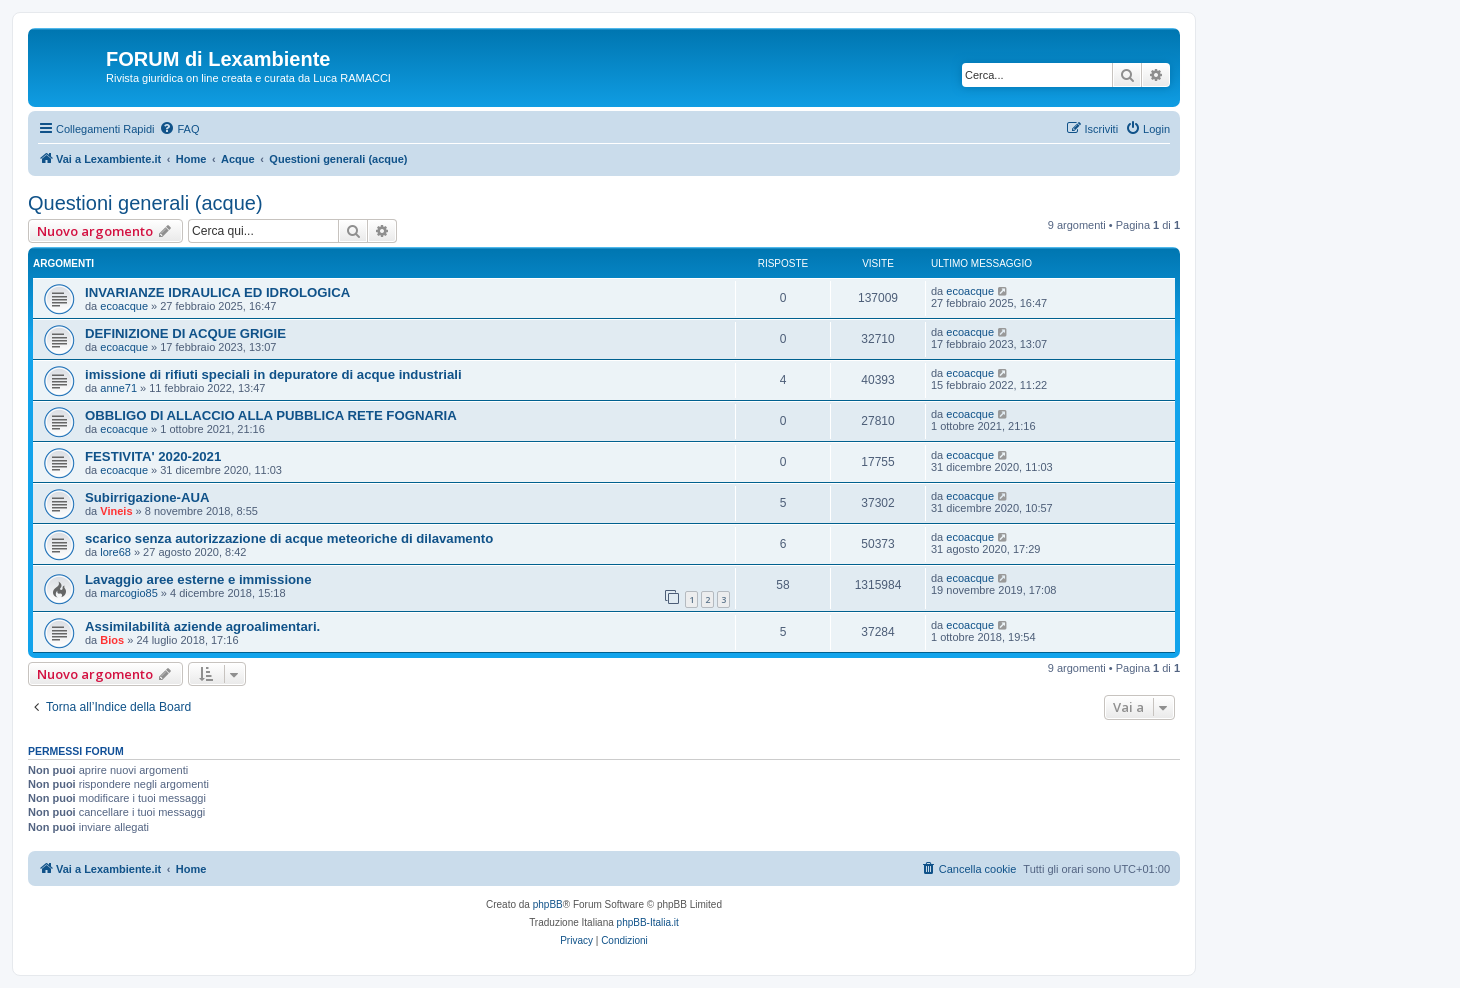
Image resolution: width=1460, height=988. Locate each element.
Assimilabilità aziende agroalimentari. (202, 626)
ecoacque (124, 306)
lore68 (115, 552)
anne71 (118, 388)
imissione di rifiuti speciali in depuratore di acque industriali (273, 374)
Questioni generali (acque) (145, 203)
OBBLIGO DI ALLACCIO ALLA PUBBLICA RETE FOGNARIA (271, 415)
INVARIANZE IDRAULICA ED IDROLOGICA (217, 292)
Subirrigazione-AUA (147, 497)
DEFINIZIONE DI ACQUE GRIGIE (185, 333)
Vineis (116, 511)
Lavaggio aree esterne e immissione (198, 579)
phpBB (548, 904)
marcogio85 (128, 593)
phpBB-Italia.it (648, 922)
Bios (112, 640)
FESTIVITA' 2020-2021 (153, 456)
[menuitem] (179, 129)
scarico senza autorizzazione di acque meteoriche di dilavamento (289, 538)
